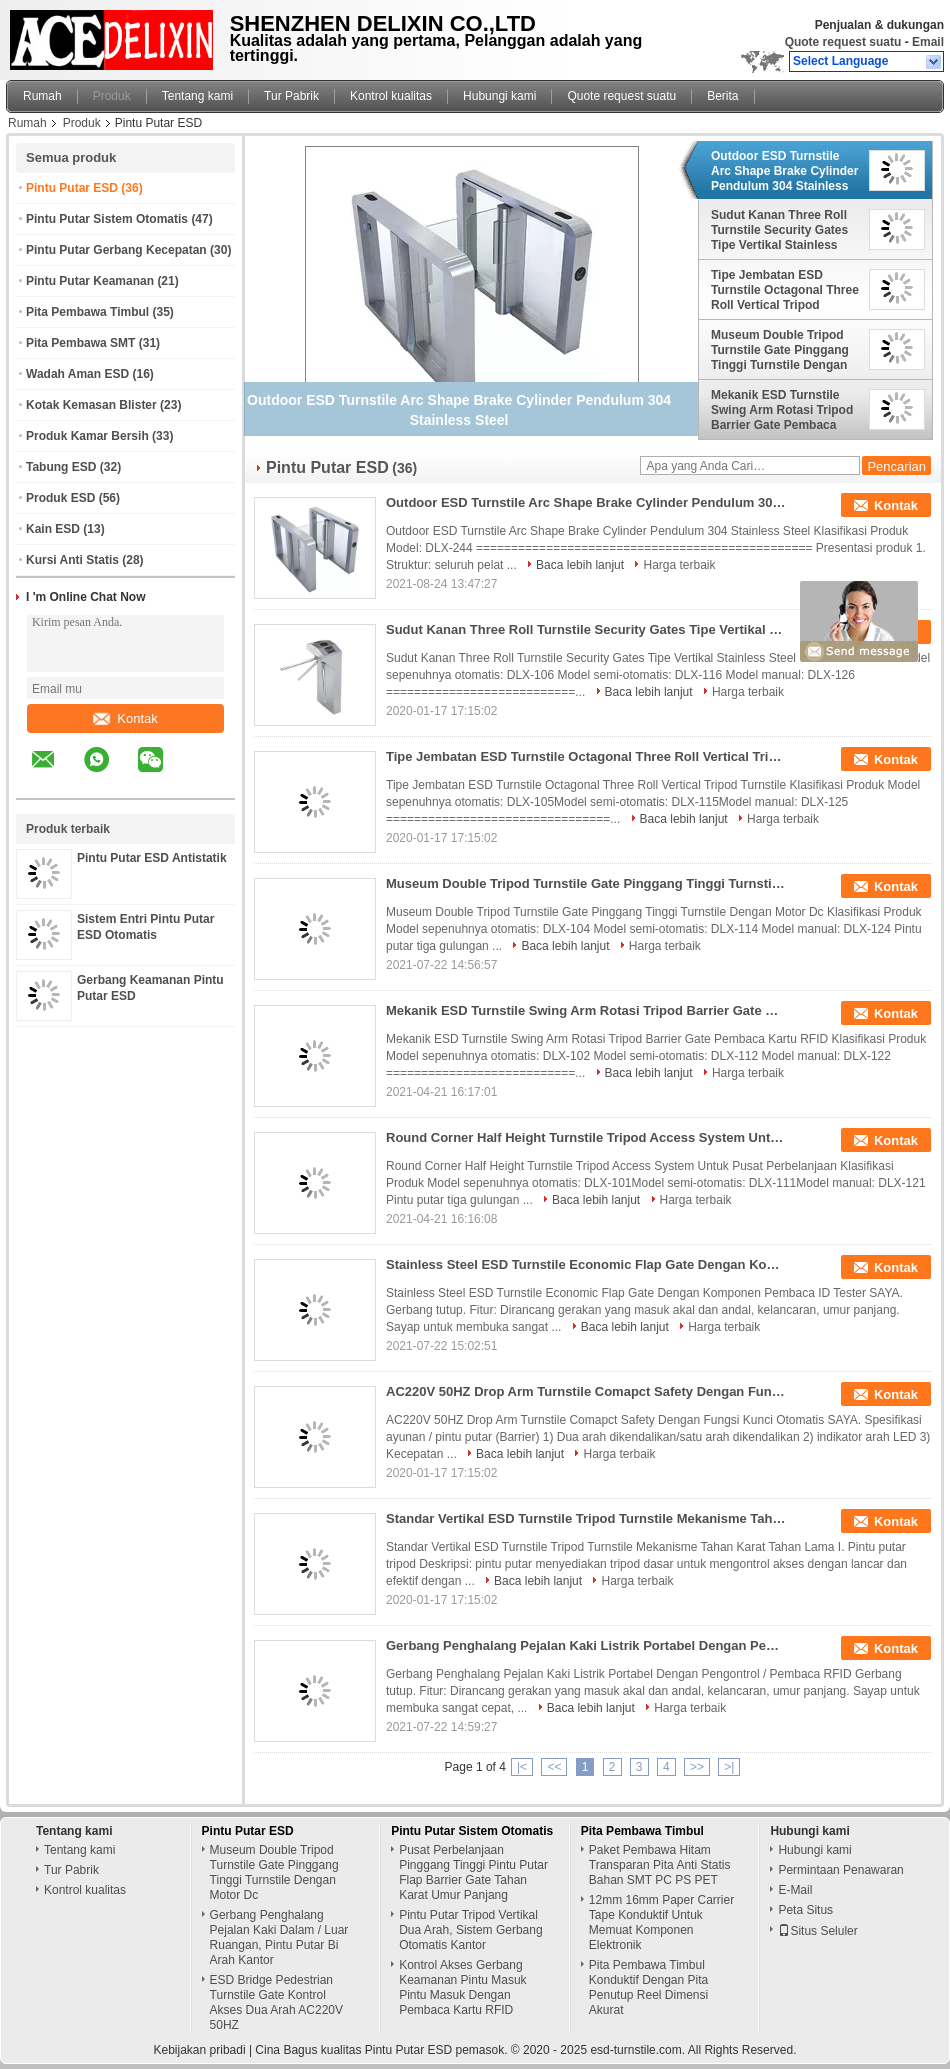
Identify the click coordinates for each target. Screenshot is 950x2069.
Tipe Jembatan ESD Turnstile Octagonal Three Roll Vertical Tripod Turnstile (785, 290)
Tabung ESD (61, 467)
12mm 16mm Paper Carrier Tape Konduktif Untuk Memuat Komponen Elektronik (661, 1922)
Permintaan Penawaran (840, 1870)
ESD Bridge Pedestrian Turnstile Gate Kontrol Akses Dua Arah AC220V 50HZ (276, 2002)
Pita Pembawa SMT (80, 343)
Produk (112, 96)
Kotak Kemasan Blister (91, 405)
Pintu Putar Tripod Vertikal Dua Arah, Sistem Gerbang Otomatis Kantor (470, 1930)
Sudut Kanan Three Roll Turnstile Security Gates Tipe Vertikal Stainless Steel (779, 230)
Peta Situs (805, 1910)
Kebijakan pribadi (200, 2050)
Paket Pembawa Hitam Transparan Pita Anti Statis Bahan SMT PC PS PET (660, 1865)
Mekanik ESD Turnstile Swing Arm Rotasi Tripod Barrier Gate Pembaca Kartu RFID (782, 410)
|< (522, 1767)
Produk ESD (60, 498)
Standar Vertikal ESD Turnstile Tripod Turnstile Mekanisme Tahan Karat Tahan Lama (586, 1518)
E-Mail (795, 1890)
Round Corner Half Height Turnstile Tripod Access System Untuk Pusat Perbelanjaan (586, 1137)
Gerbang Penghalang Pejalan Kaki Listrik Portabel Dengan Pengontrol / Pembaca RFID (586, 1645)
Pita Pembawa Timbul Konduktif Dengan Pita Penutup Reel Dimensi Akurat (648, 1987)
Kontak (125, 718)
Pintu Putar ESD (72, 188)
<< (554, 1767)
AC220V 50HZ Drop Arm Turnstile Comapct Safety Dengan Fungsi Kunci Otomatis (586, 1391)
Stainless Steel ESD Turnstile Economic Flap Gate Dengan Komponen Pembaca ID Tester (586, 1264)
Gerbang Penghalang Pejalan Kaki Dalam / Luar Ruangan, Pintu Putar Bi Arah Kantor (279, 1937)
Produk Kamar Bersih (87, 436)
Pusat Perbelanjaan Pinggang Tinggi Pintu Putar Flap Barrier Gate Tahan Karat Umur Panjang (473, 1872)
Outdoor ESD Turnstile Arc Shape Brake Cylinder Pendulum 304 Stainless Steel (784, 171)
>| (729, 1767)
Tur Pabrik (291, 96)
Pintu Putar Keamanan (90, 281)
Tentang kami (197, 96)
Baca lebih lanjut (580, 565)
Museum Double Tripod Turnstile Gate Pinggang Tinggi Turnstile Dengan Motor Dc (780, 350)
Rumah (42, 96)
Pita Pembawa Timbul (87, 312)
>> (697, 1767)
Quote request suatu (843, 42)
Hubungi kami (499, 96)
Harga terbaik (679, 565)
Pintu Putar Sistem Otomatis (107, 219)
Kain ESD (53, 529)
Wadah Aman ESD (77, 374)
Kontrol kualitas (391, 96)
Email (928, 42)
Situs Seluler (817, 1931)
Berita (722, 96)
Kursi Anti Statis (72, 560)
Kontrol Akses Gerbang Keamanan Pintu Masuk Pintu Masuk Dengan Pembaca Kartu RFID (462, 1987)
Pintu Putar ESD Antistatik (152, 858)
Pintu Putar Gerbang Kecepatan (116, 250)
